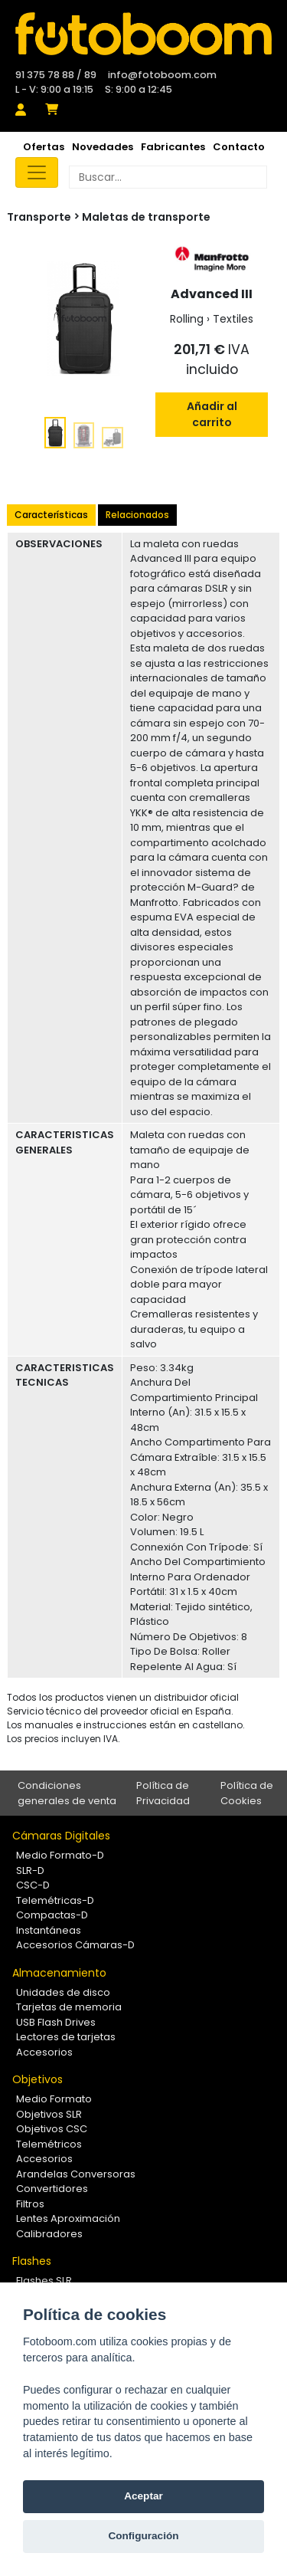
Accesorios (44, 2052)
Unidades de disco (63, 1992)
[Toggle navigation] (36, 172)
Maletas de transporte (146, 217)
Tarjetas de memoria (69, 2007)
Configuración (143, 2536)
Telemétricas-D (55, 1900)
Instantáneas (48, 1930)
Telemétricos (49, 2144)
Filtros (30, 2204)
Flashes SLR (44, 2280)
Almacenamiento (59, 1972)
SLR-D (30, 1870)
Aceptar (143, 2496)
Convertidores (52, 2188)
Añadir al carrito (212, 414)
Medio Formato (54, 2099)
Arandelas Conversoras (75, 2174)
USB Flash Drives (56, 2022)
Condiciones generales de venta (67, 1793)
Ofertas (43, 146)
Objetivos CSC (51, 2129)
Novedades (102, 146)
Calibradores (49, 2234)
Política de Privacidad (163, 1793)
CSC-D (33, 1885)
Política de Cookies (246, 1793)
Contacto (239, 146)
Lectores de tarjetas (66, 2037)
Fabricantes (173, 146)
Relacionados (137, 514)
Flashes (31, 2261)
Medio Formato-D (60, 1855)
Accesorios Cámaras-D (75, 1945)
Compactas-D (52, 1915)
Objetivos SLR (49, 2114)
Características (51, 514)
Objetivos (37, 2079)
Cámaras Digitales (61, 1835)
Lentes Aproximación (68, 2218)
